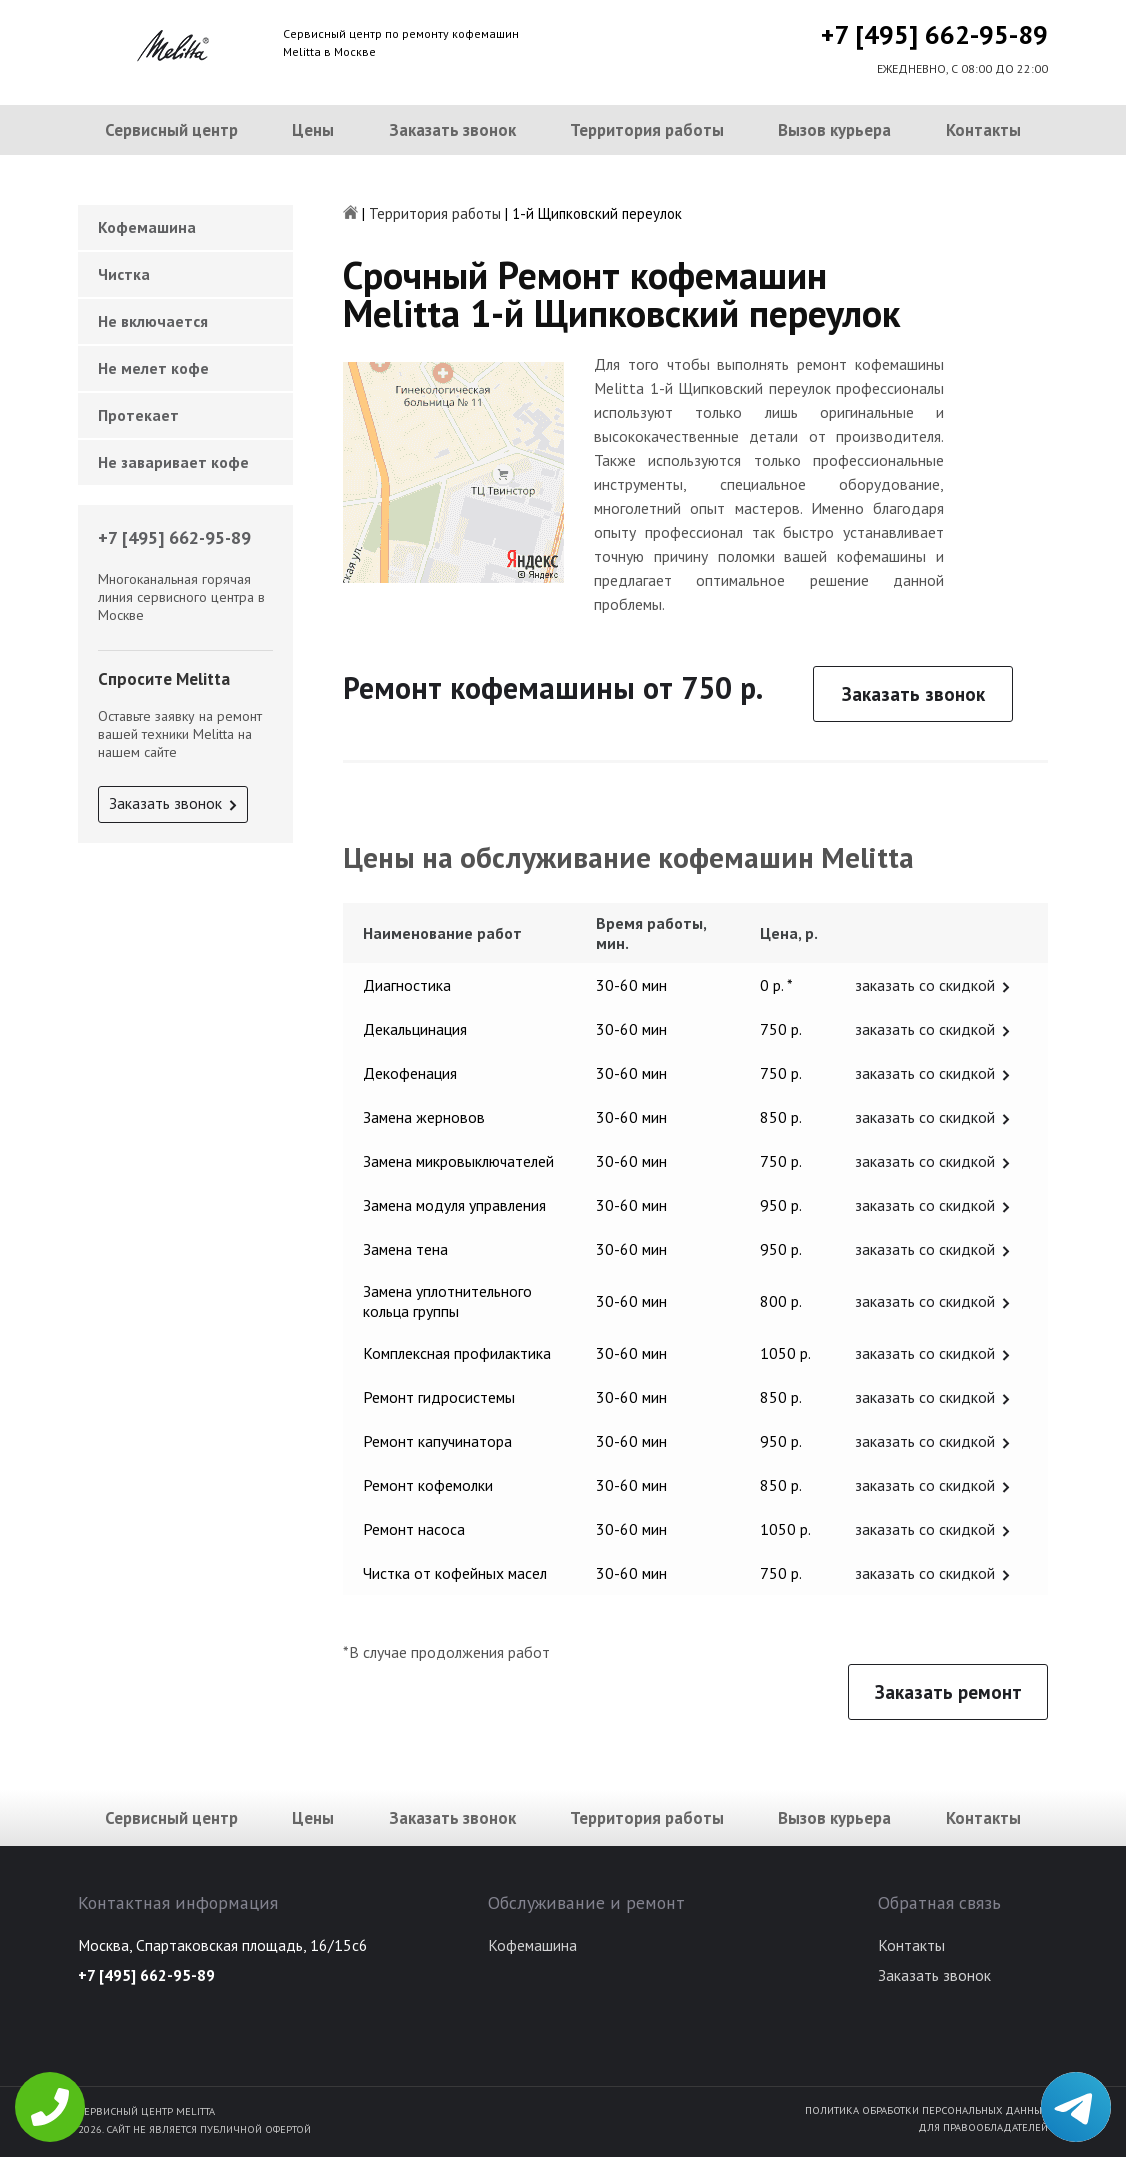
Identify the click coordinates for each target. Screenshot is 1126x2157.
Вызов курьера (834, 130)
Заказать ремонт (948, 1692)
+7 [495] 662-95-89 (934, 34)
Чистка (124, 274)
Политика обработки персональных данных (926, 2110)
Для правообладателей (983, 2127)
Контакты (983, 130)
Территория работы (647, 130)
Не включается (153, 321)
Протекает (138, 415)
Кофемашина (147, 227)
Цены (313, 130)
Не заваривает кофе (173, 462)
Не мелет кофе (153, 368)
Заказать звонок (452, 130)
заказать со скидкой (925, 985)
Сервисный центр (171, 130)
